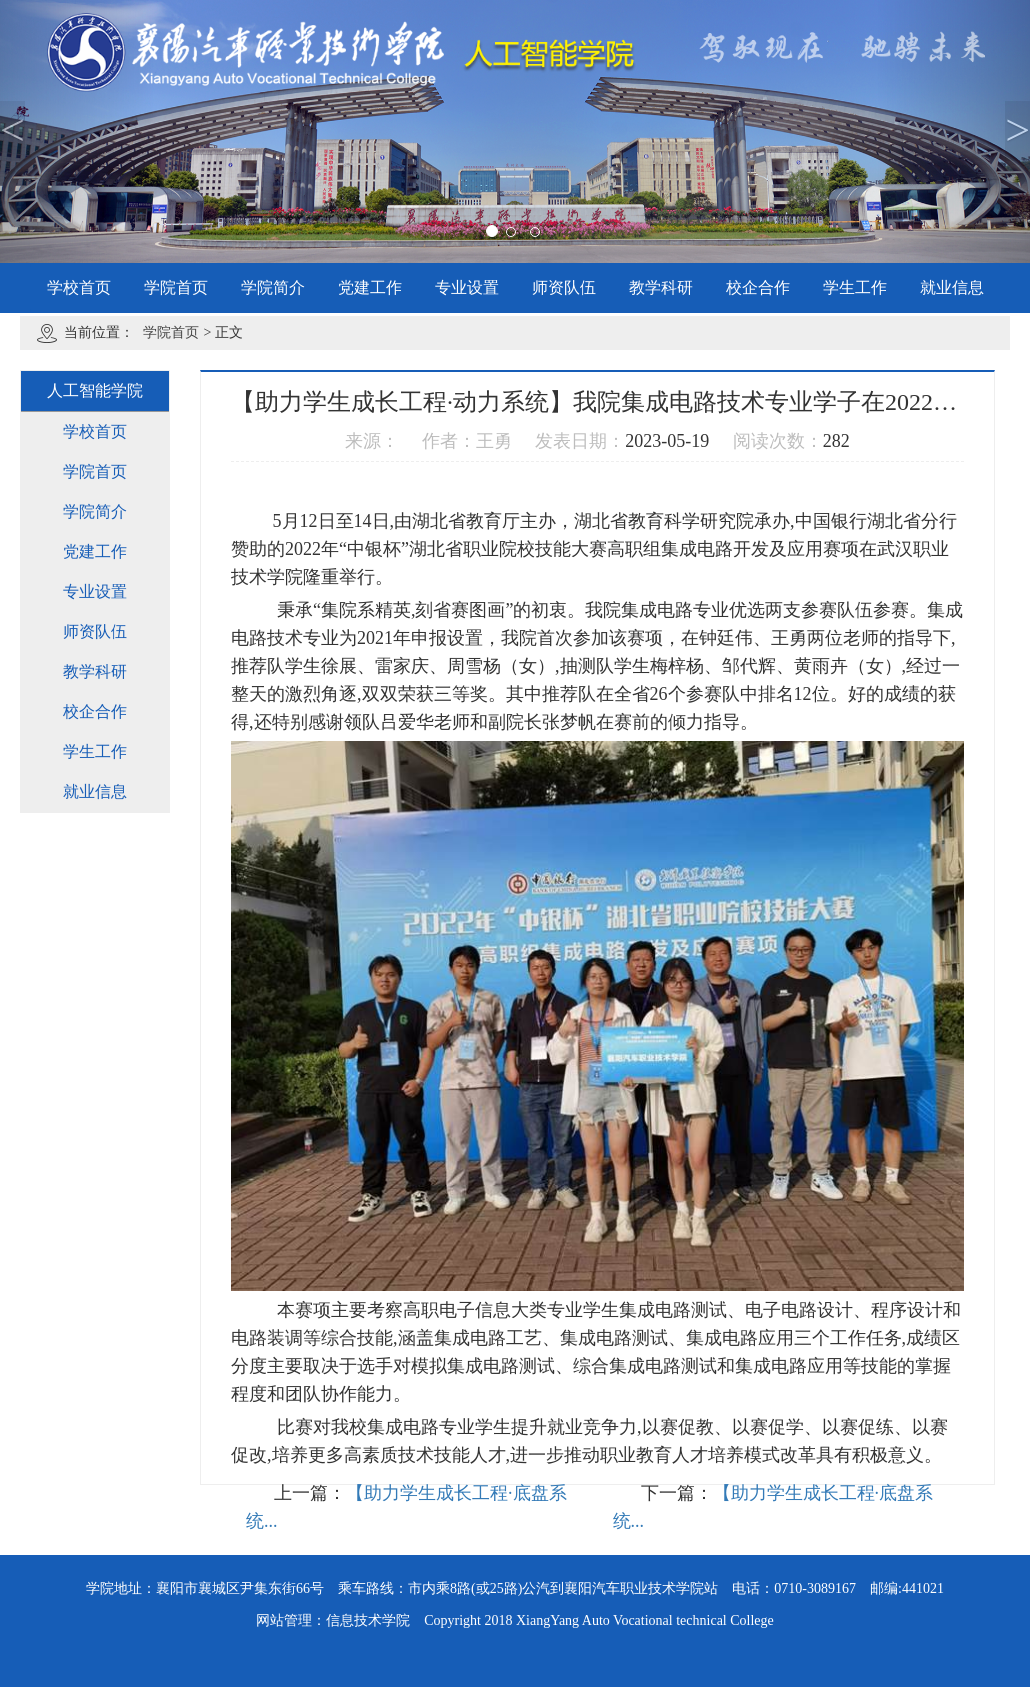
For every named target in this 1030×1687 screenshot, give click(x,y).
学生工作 (855, 287)
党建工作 (370, 287)
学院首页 (176, 287)
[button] (77, 131)
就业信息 (952, 287)
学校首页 (79, 287)
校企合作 (758, 287)
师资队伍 (564, 287)
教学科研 (661, 287)
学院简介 (273, 287)
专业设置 (467, 287)
